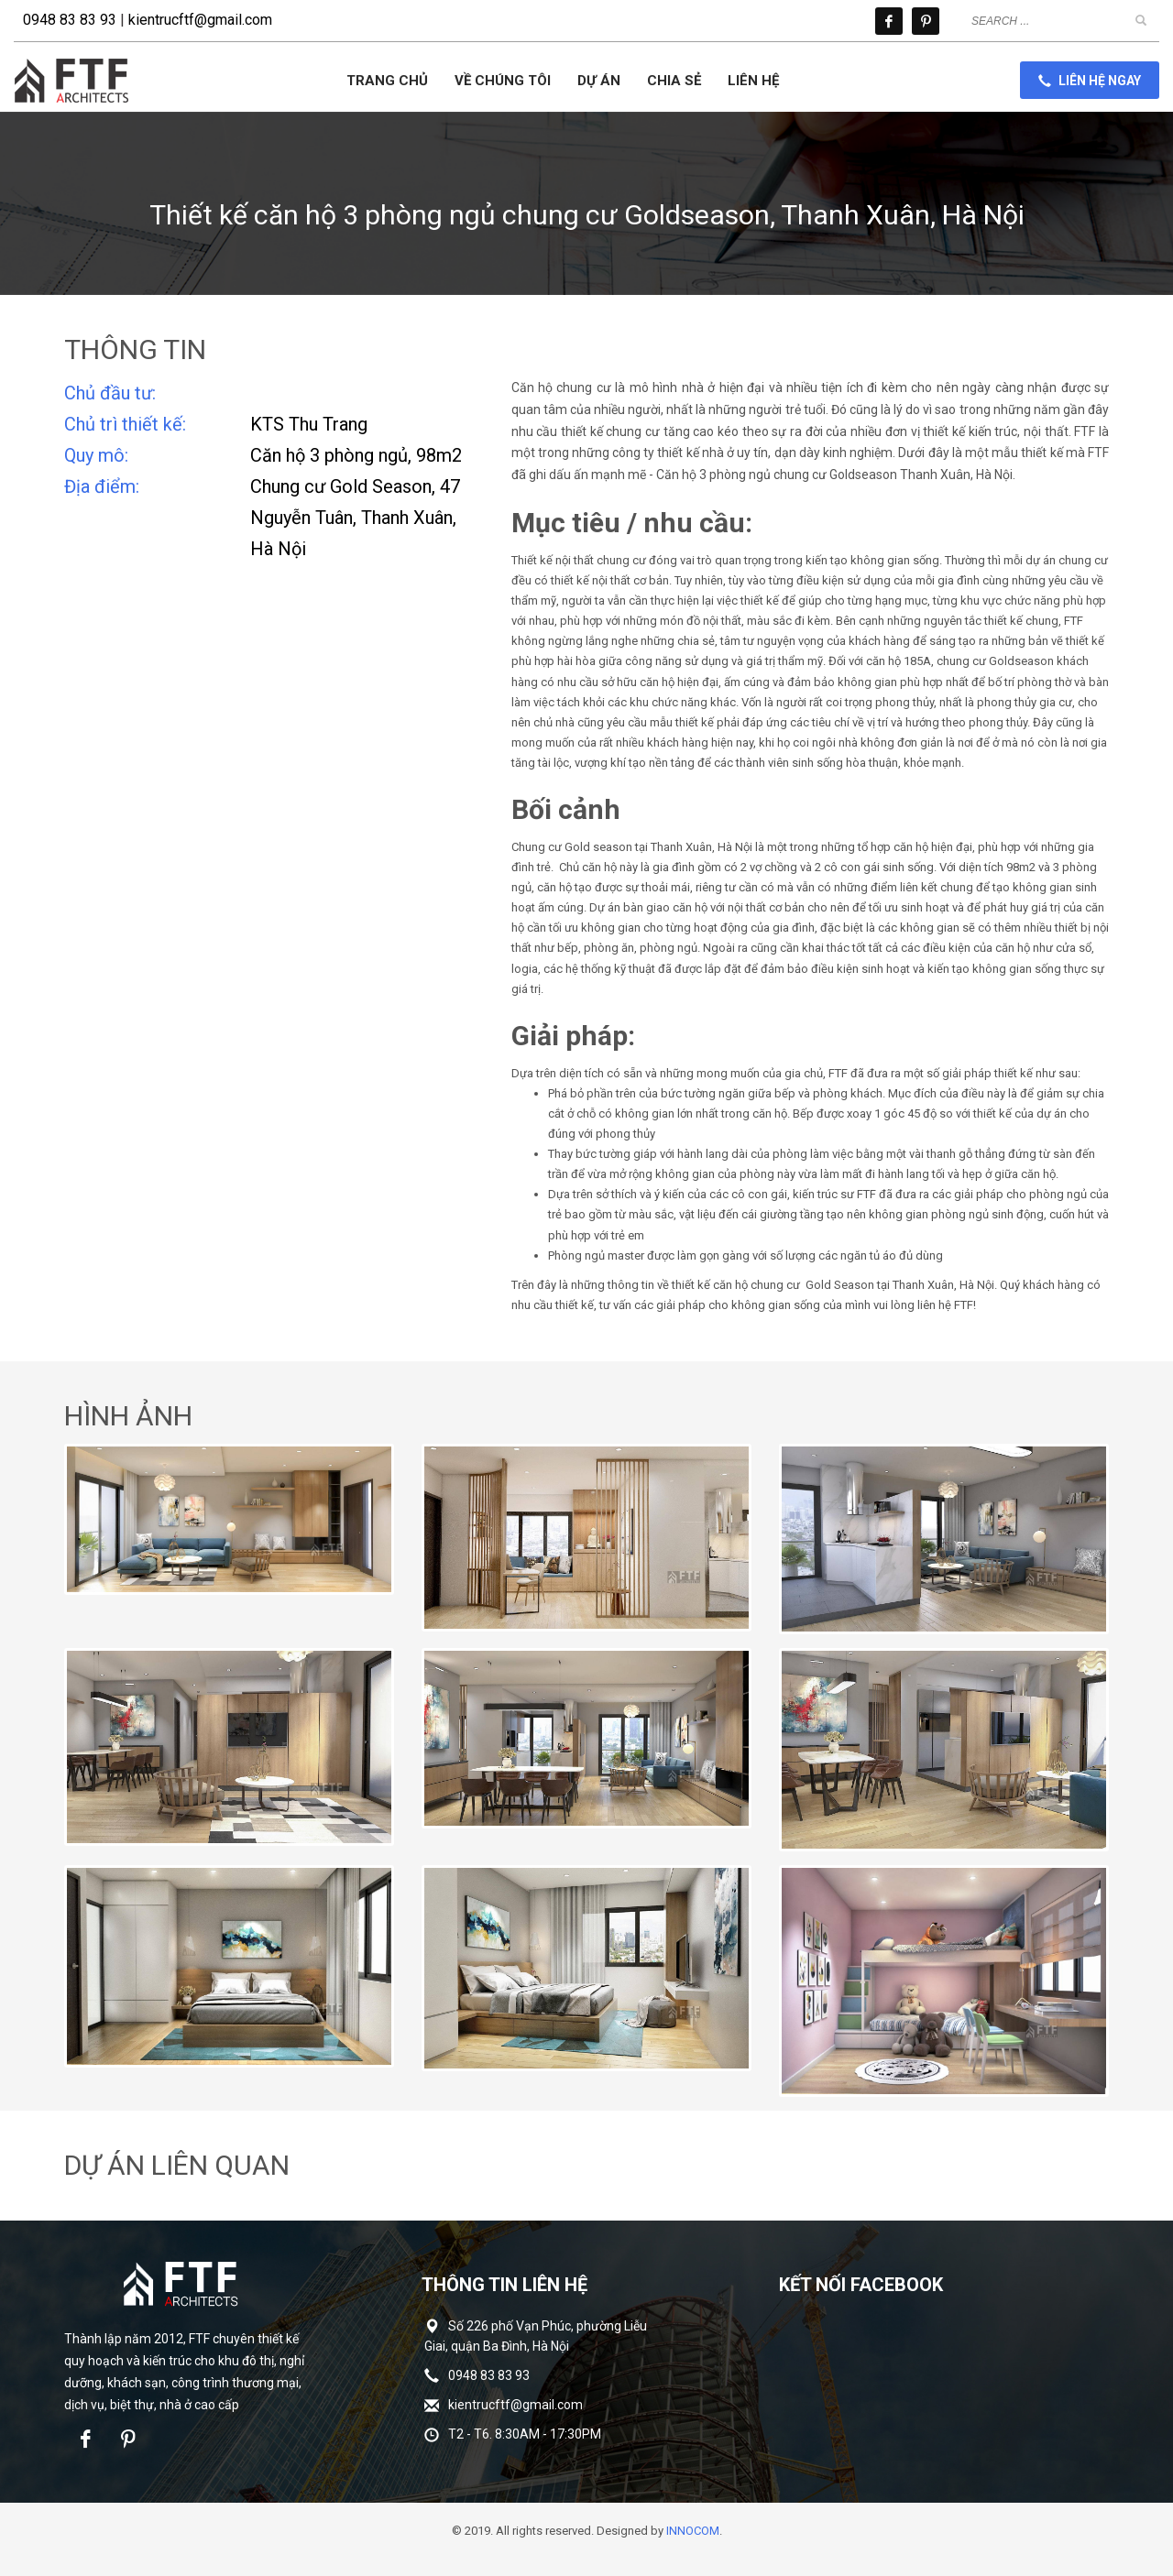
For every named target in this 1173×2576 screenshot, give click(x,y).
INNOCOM (692, 2531)
